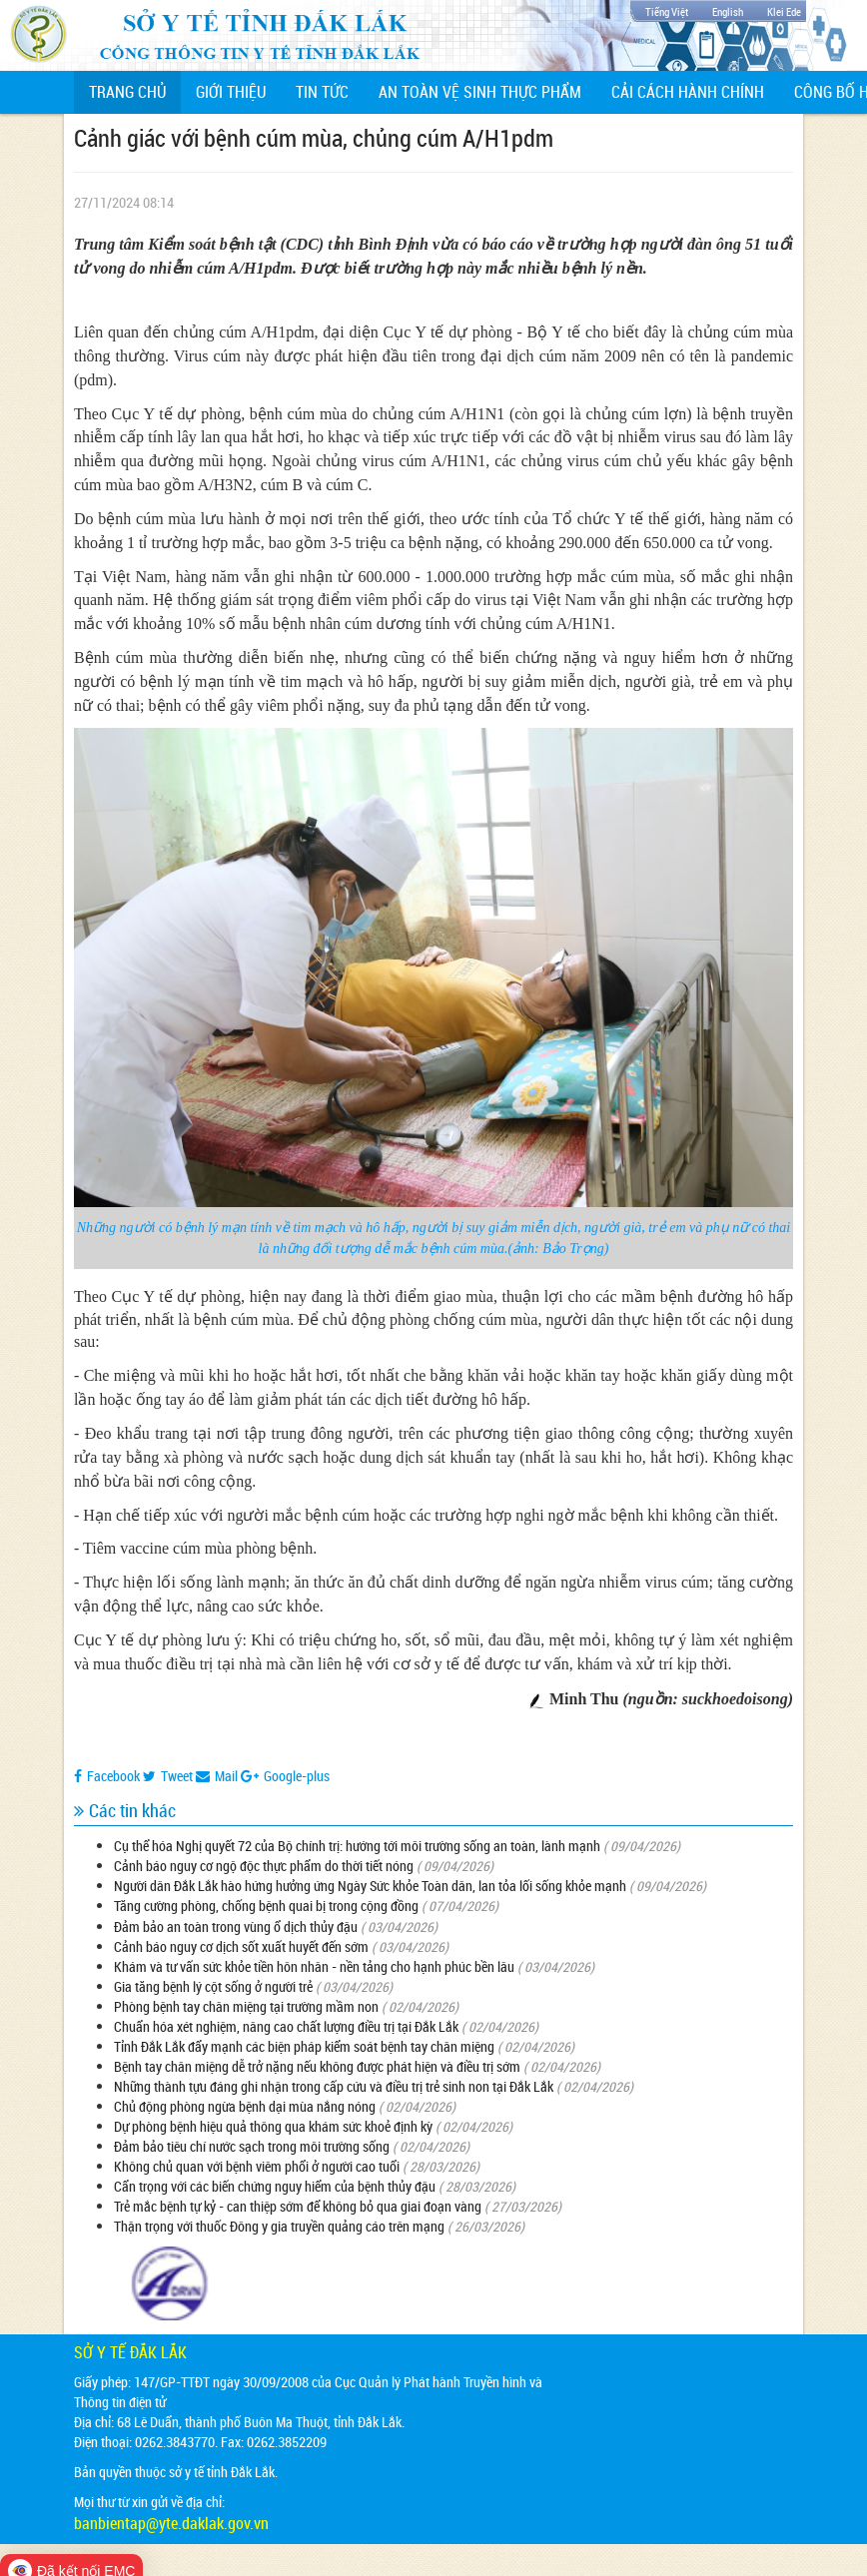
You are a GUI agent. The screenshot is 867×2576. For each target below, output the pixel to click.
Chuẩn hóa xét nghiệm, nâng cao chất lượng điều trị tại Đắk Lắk (286, 2026)
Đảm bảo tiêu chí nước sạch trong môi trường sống (252, 2146)
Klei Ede (784, 11)
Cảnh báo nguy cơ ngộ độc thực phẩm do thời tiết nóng (264, 1865)
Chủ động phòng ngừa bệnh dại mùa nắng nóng (245, 2106)
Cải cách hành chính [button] (687, 92)
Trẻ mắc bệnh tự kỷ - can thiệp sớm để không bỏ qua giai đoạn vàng (297, 2206)
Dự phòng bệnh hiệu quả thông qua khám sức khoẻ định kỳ (273, 2126)
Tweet (168, 1775)
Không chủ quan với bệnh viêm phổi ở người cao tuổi (258, 2166)
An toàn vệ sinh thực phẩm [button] (480, 92)
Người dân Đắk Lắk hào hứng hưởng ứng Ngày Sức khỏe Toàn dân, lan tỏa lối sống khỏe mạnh (370, 1885)
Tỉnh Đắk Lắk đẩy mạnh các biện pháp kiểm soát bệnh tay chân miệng (304, 2046)
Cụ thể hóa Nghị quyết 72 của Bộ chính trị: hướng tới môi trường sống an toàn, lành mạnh (357, 1845)
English (727, 11)
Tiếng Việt (666, 11)
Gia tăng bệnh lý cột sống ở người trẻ (213, 1986)
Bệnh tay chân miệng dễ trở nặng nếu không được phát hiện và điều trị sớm (317, 2066)
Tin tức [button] (322, 92)
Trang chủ (135, 91)
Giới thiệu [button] (231, 92)
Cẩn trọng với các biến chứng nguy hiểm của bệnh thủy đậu (274, 2186)
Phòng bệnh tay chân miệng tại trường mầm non (246, 2006)
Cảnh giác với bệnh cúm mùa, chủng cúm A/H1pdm (313, 138)
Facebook (107, 1775)
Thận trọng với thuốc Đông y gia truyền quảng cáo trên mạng (279, 2226)
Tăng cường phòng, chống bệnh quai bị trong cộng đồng (266, 1905)
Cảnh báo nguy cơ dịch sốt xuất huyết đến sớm (241, 1946)
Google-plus (285, 1775)
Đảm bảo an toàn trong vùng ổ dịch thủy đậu (236, 1926)
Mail (217, 1775)
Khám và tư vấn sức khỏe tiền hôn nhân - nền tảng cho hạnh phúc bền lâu (314, 1966)
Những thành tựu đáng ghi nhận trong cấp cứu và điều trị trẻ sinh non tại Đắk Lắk (333, 2086)
